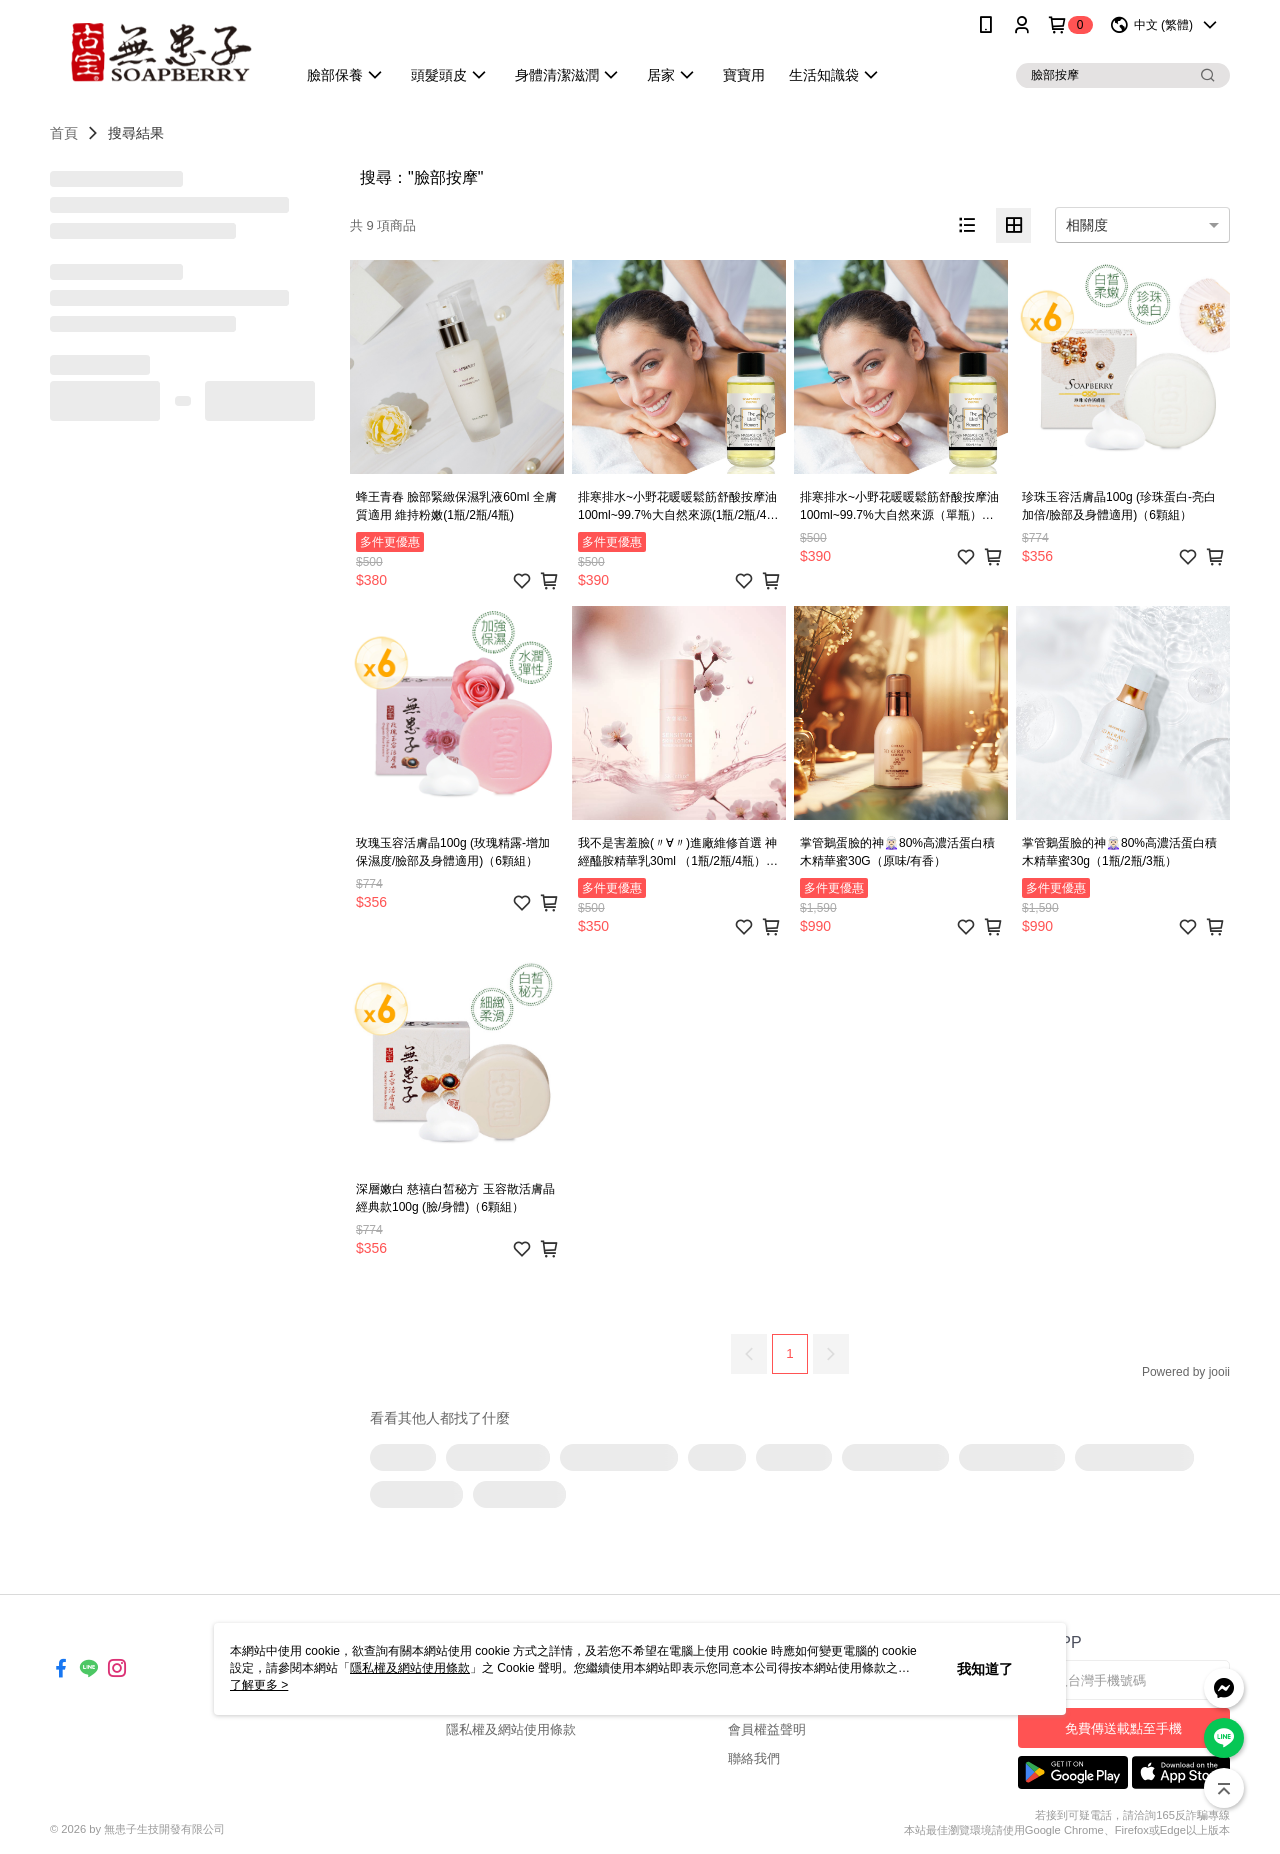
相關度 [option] (1087, 225)
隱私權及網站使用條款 (511, 1729)
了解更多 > (259, 1685)
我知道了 (985, 1669)
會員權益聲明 (767, 1729)
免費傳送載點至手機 (1123, 1728)
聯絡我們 (754, 1758)
